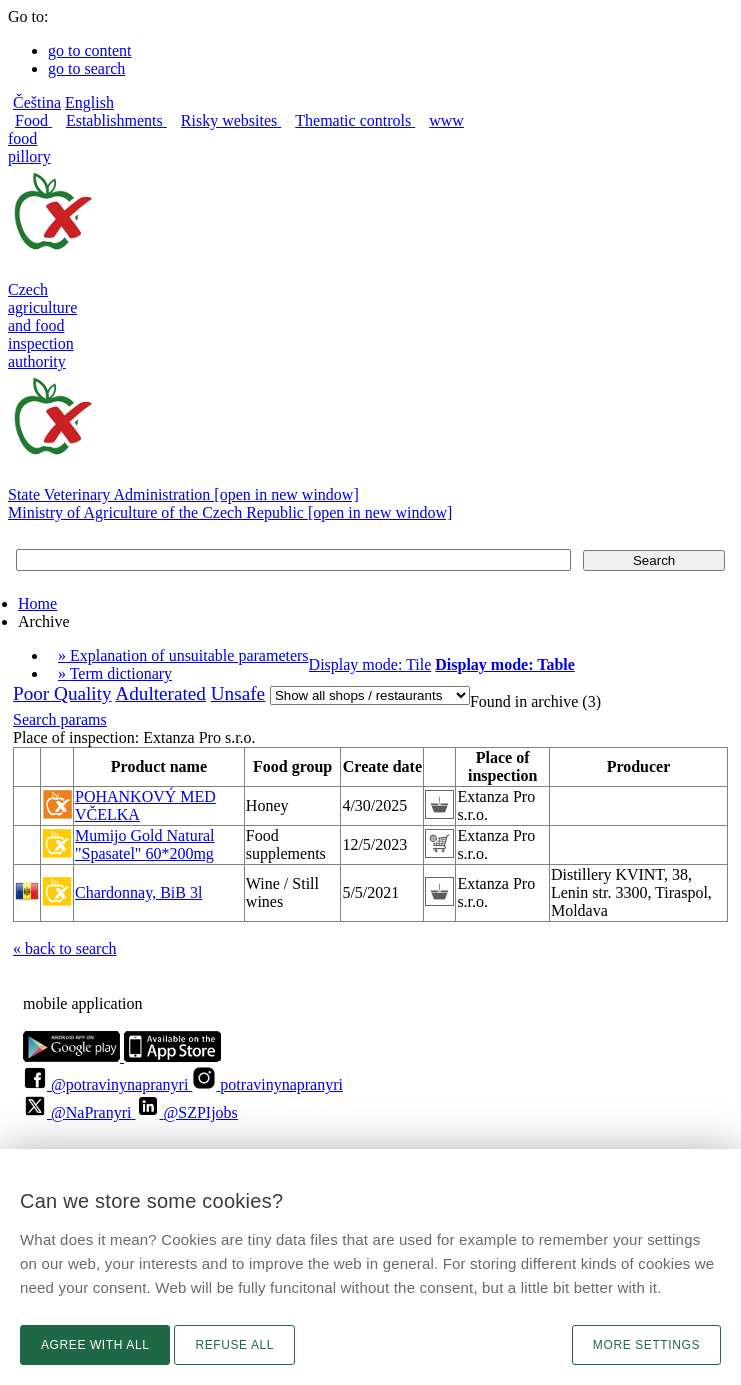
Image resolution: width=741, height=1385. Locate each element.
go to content (90, 50)
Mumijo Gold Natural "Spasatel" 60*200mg (145, 844)
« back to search (65, 948)
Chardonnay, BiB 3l (138, 892)
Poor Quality (62, 693)
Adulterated (160, 693)
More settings (646, 1345)
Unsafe (238, 693)
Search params (60, 719)
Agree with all (95, 1345)
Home (37, 603)
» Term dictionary (115, 673)
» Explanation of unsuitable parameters (183, 655)
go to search (86, 68)
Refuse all (234, 1345)
